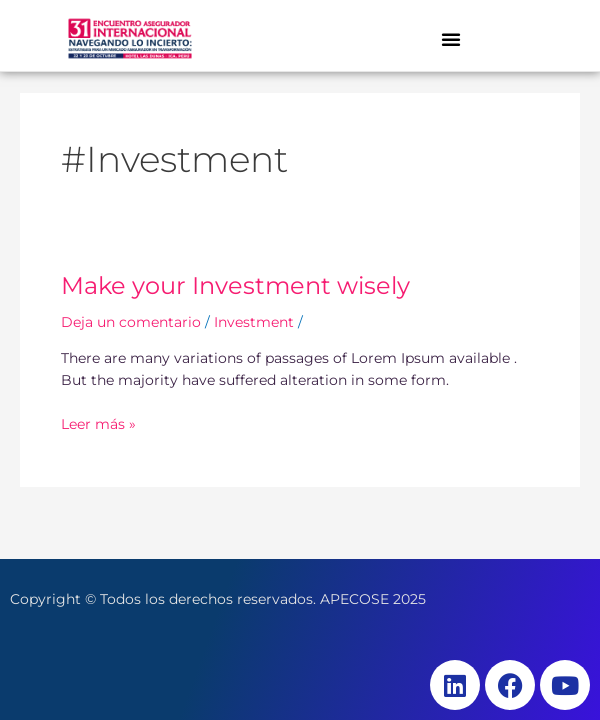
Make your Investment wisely (235, 285)
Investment (254, 322)
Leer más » (98, 422)
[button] (451, 39)
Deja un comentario (131, 322)
